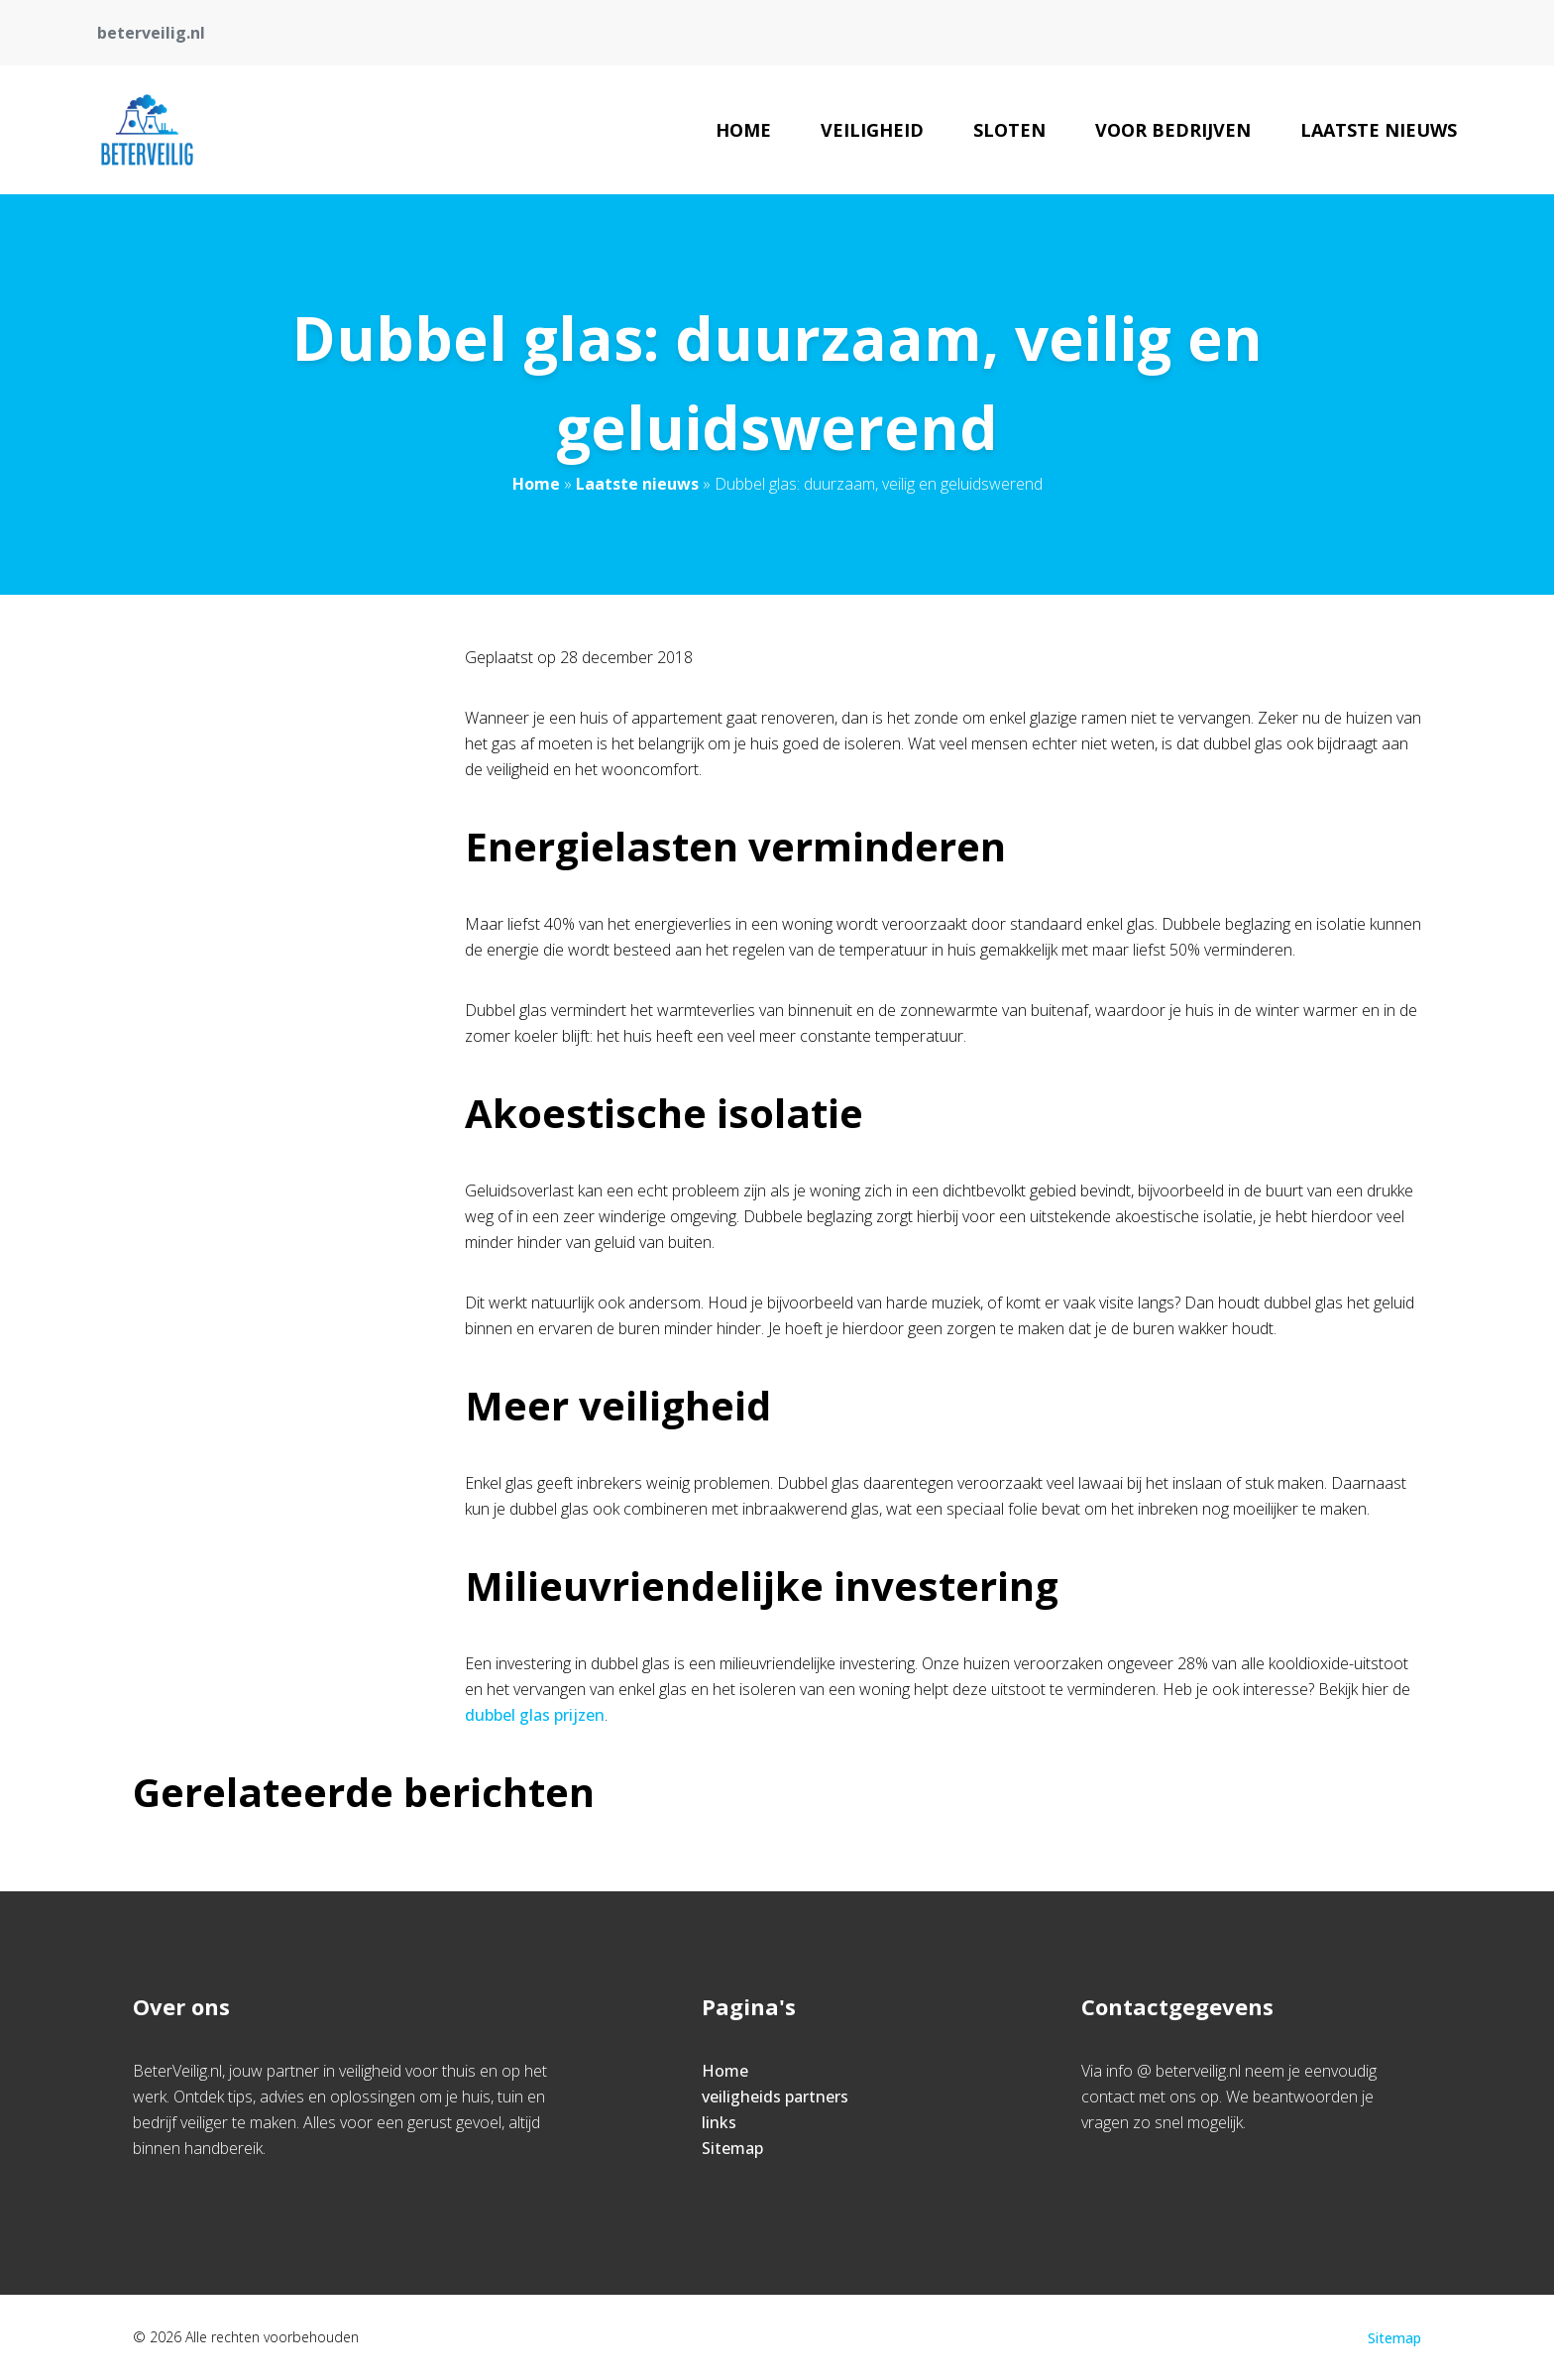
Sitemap (732, 2148)
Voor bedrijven (1173, 130)
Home (743, 130)
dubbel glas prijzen (535, 1715)
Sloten (1009, 130)
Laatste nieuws (1378, 130)
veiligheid (872, 130)
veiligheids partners (775, 2096)
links (719, 2122)
